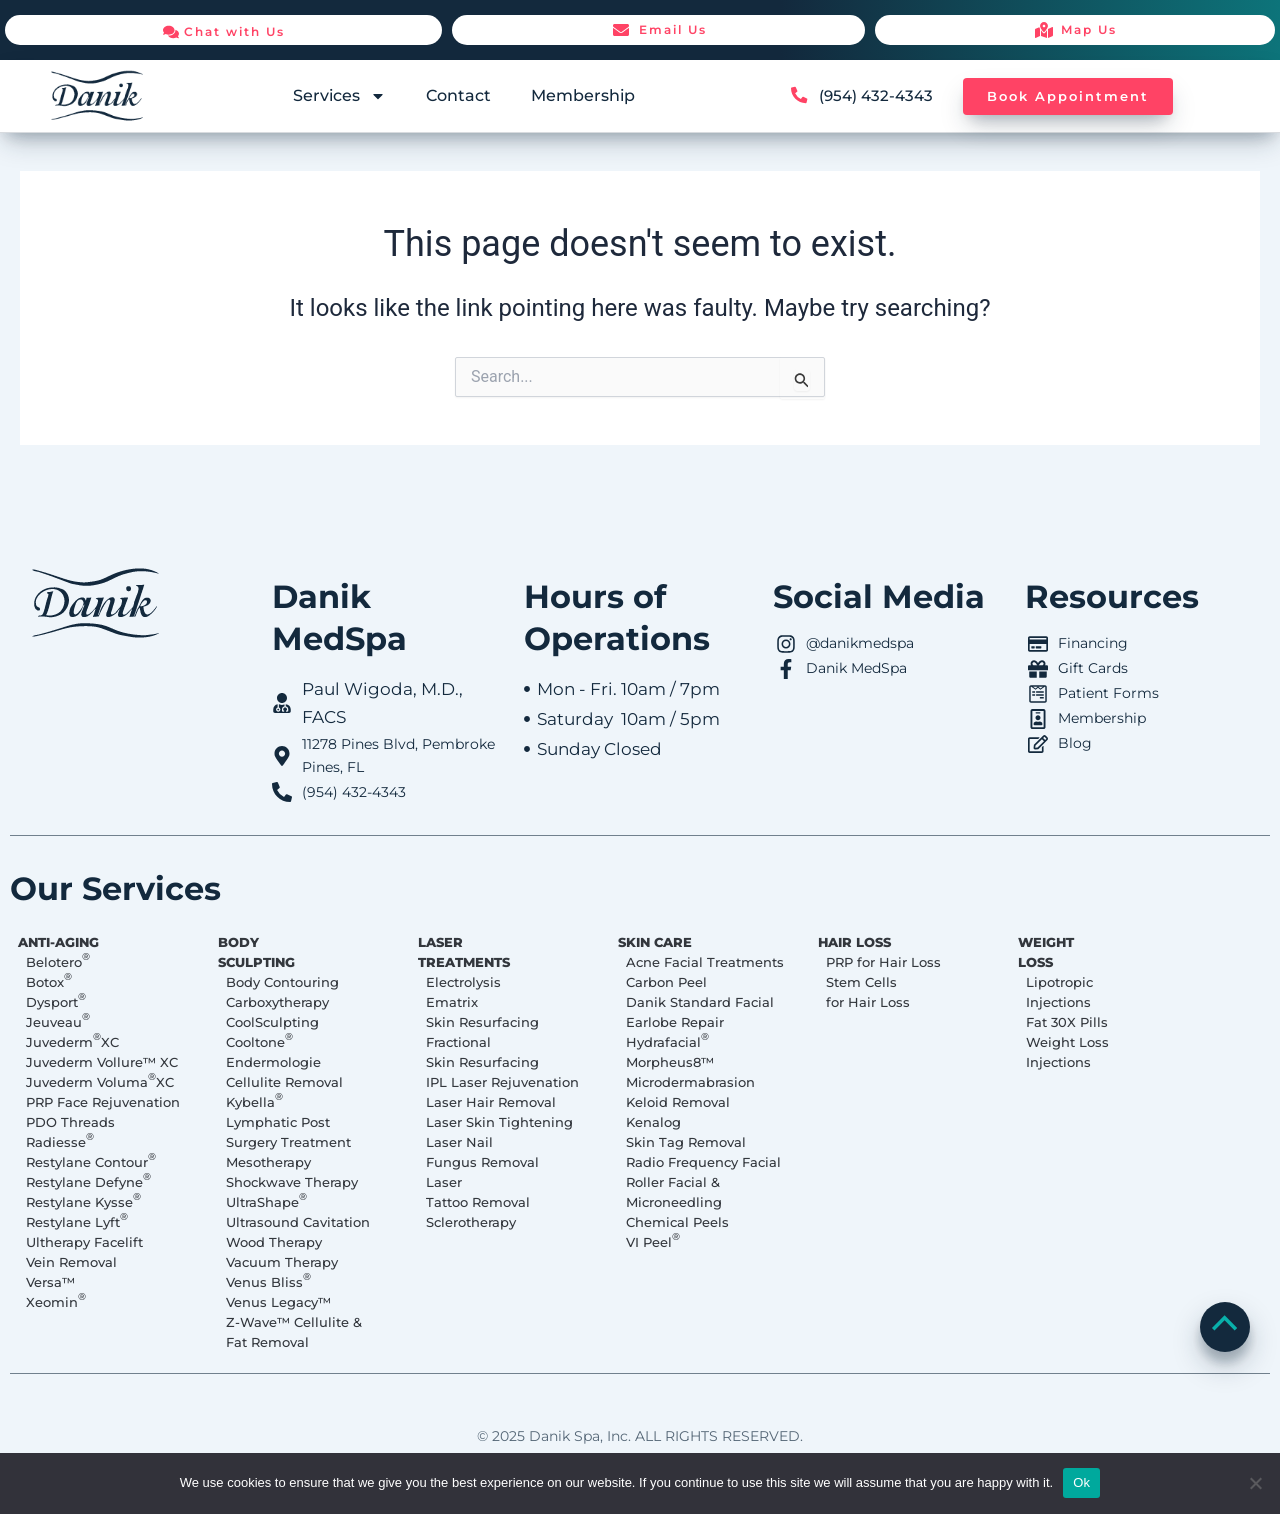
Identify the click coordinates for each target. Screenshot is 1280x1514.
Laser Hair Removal (491, 1102)
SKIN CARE (660, 942)
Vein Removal (71, 1262)
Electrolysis (463, 982)
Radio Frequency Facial (703, 1162)
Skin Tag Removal (686, 1142)
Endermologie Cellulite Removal (284, 1072)
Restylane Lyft (77, 1221)
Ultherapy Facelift (84, 1242)
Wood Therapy (274, 1242)
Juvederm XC (72, 1041)
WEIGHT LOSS (1051, 952)
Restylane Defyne (88, 1181)
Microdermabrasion (690, 1082)
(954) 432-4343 (878, 95)
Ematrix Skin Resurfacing (482, 1012)
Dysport (56, 1001)
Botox (49, 981)
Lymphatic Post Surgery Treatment (288, 1132)
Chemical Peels (677, 1222)
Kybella (254, 1101)
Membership (583, 95)
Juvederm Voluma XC (100, 1081)
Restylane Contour (91, 1161)
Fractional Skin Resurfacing (482, 1052)
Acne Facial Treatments (705, 962)
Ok (1081, 1482)
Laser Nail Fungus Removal (482, 1152)
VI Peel (653, 1241)
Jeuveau (58, 1021)
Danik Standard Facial (700, 1002)
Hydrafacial (667, 1041)
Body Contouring (282, 982)
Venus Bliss (268, 1281)
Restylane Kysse (83, 1201)
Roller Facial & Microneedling (674, 1192)
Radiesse (60, 1141)
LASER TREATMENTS (469, 952)
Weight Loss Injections (1067, 1052)
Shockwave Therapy (292, 1182)
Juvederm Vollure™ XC (102, 1062)
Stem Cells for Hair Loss (868, 992)
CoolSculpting (272, 1022)
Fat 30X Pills (1067, 1022)
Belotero (58, 961)
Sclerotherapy (471, 1222)
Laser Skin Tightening (499, 1122)
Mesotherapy (268, 1162)
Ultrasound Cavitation (298, 1222)
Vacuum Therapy (282, 1262)
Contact (458, 95)
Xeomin (56, 1301)
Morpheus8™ (670, 1062)
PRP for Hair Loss (883, 962)
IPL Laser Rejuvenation (502, 1082)
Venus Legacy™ (278, 1302)
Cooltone (259, 1041)
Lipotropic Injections (1059, 992)
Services (339, 96)
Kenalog (653, 1122)
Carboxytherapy (277, 1002)
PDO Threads (70, 1122)
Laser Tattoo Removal (478, 1192)
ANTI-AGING (63, 942)
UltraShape (266, 1201)
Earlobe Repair (675, 1022)
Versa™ (50, 1282)
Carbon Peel (666, 982)
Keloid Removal (678, 1102)
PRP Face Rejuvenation (103, 1102)
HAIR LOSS (859, 942)
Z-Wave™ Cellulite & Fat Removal (294, 1332)
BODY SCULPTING (261, 952)
